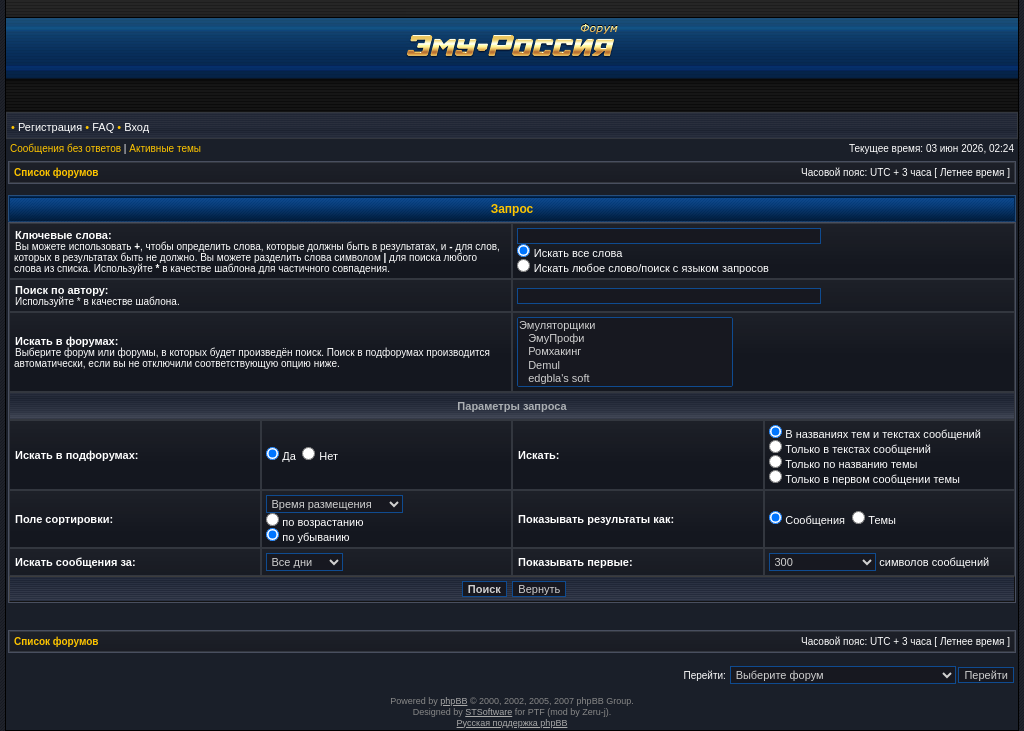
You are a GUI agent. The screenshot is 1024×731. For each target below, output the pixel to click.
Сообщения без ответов (65, 148)
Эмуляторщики (625, 325)
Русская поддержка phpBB (512, 723)
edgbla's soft (625, 378)
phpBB (453, 701)
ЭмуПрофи (625, 338)
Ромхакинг (625, 351)
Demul (625, 365)
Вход (136, 127)
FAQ (103, 127)
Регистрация (50, 127)
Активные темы (165, 148)
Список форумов (56, 172)
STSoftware (488, 712)
